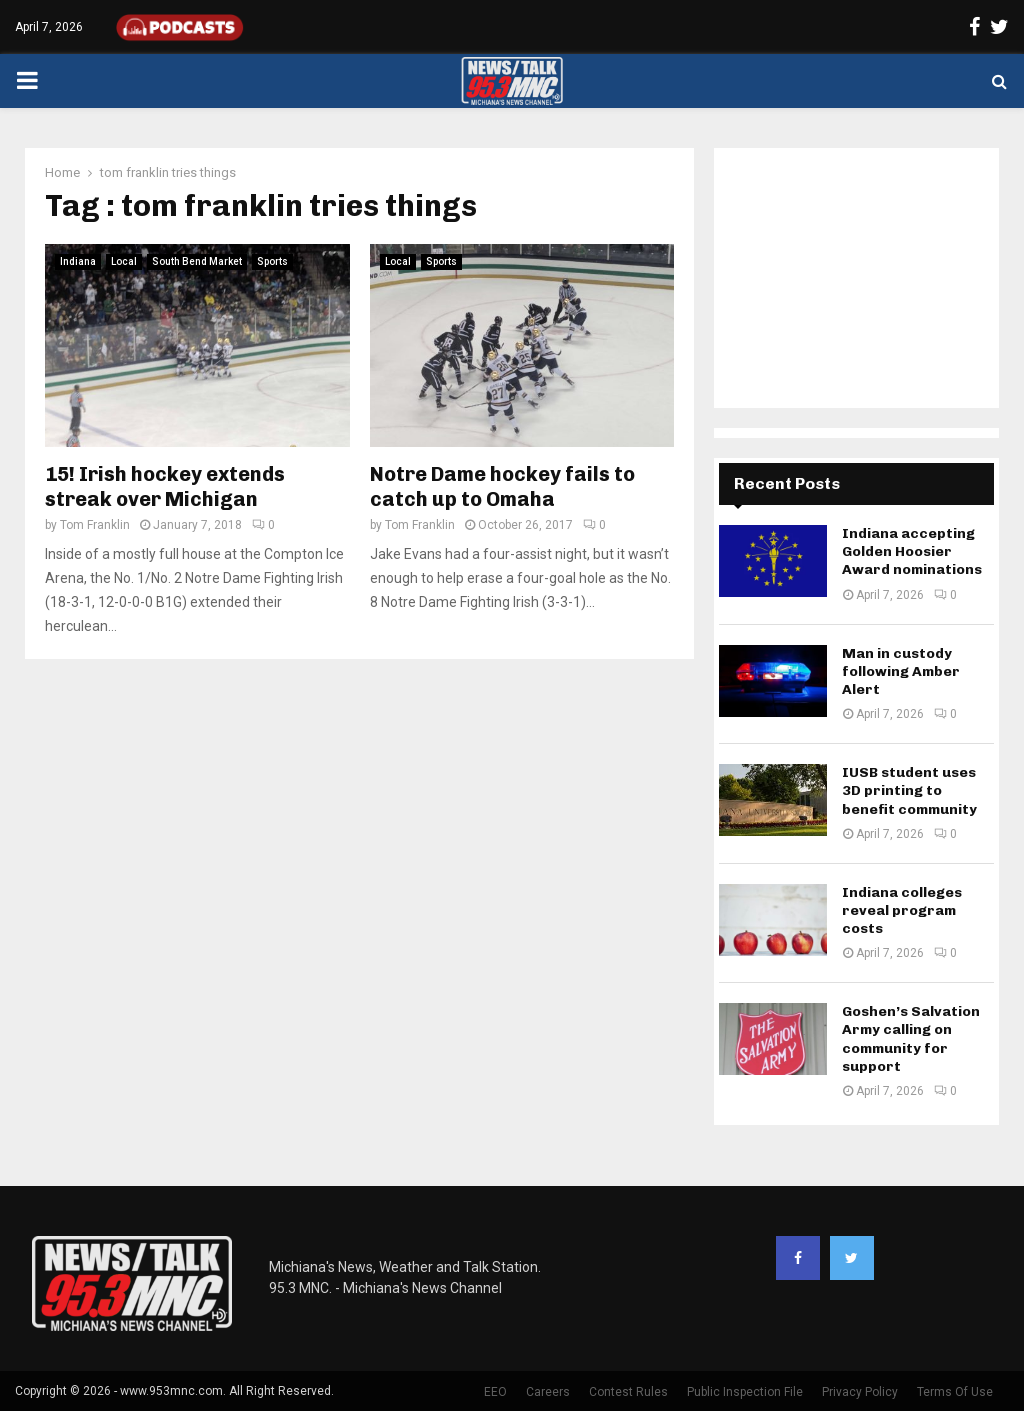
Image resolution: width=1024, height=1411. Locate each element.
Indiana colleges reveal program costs (902, 910)
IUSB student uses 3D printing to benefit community (909, 790)
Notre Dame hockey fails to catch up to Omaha (502, 486)
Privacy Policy (860, 1392)
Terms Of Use (955, 1392)
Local (124, 261)
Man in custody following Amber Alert (901, 671)
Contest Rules (628, 1392)
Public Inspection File (745, 1392)
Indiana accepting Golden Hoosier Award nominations (912, 551)
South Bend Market (197, 261)
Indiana (78, 261)
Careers (548, 1392)
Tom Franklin (95, 525)
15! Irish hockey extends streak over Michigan (165, 486)
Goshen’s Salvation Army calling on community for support (911, 1039)
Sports (272, 261)
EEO (495, 1392)
